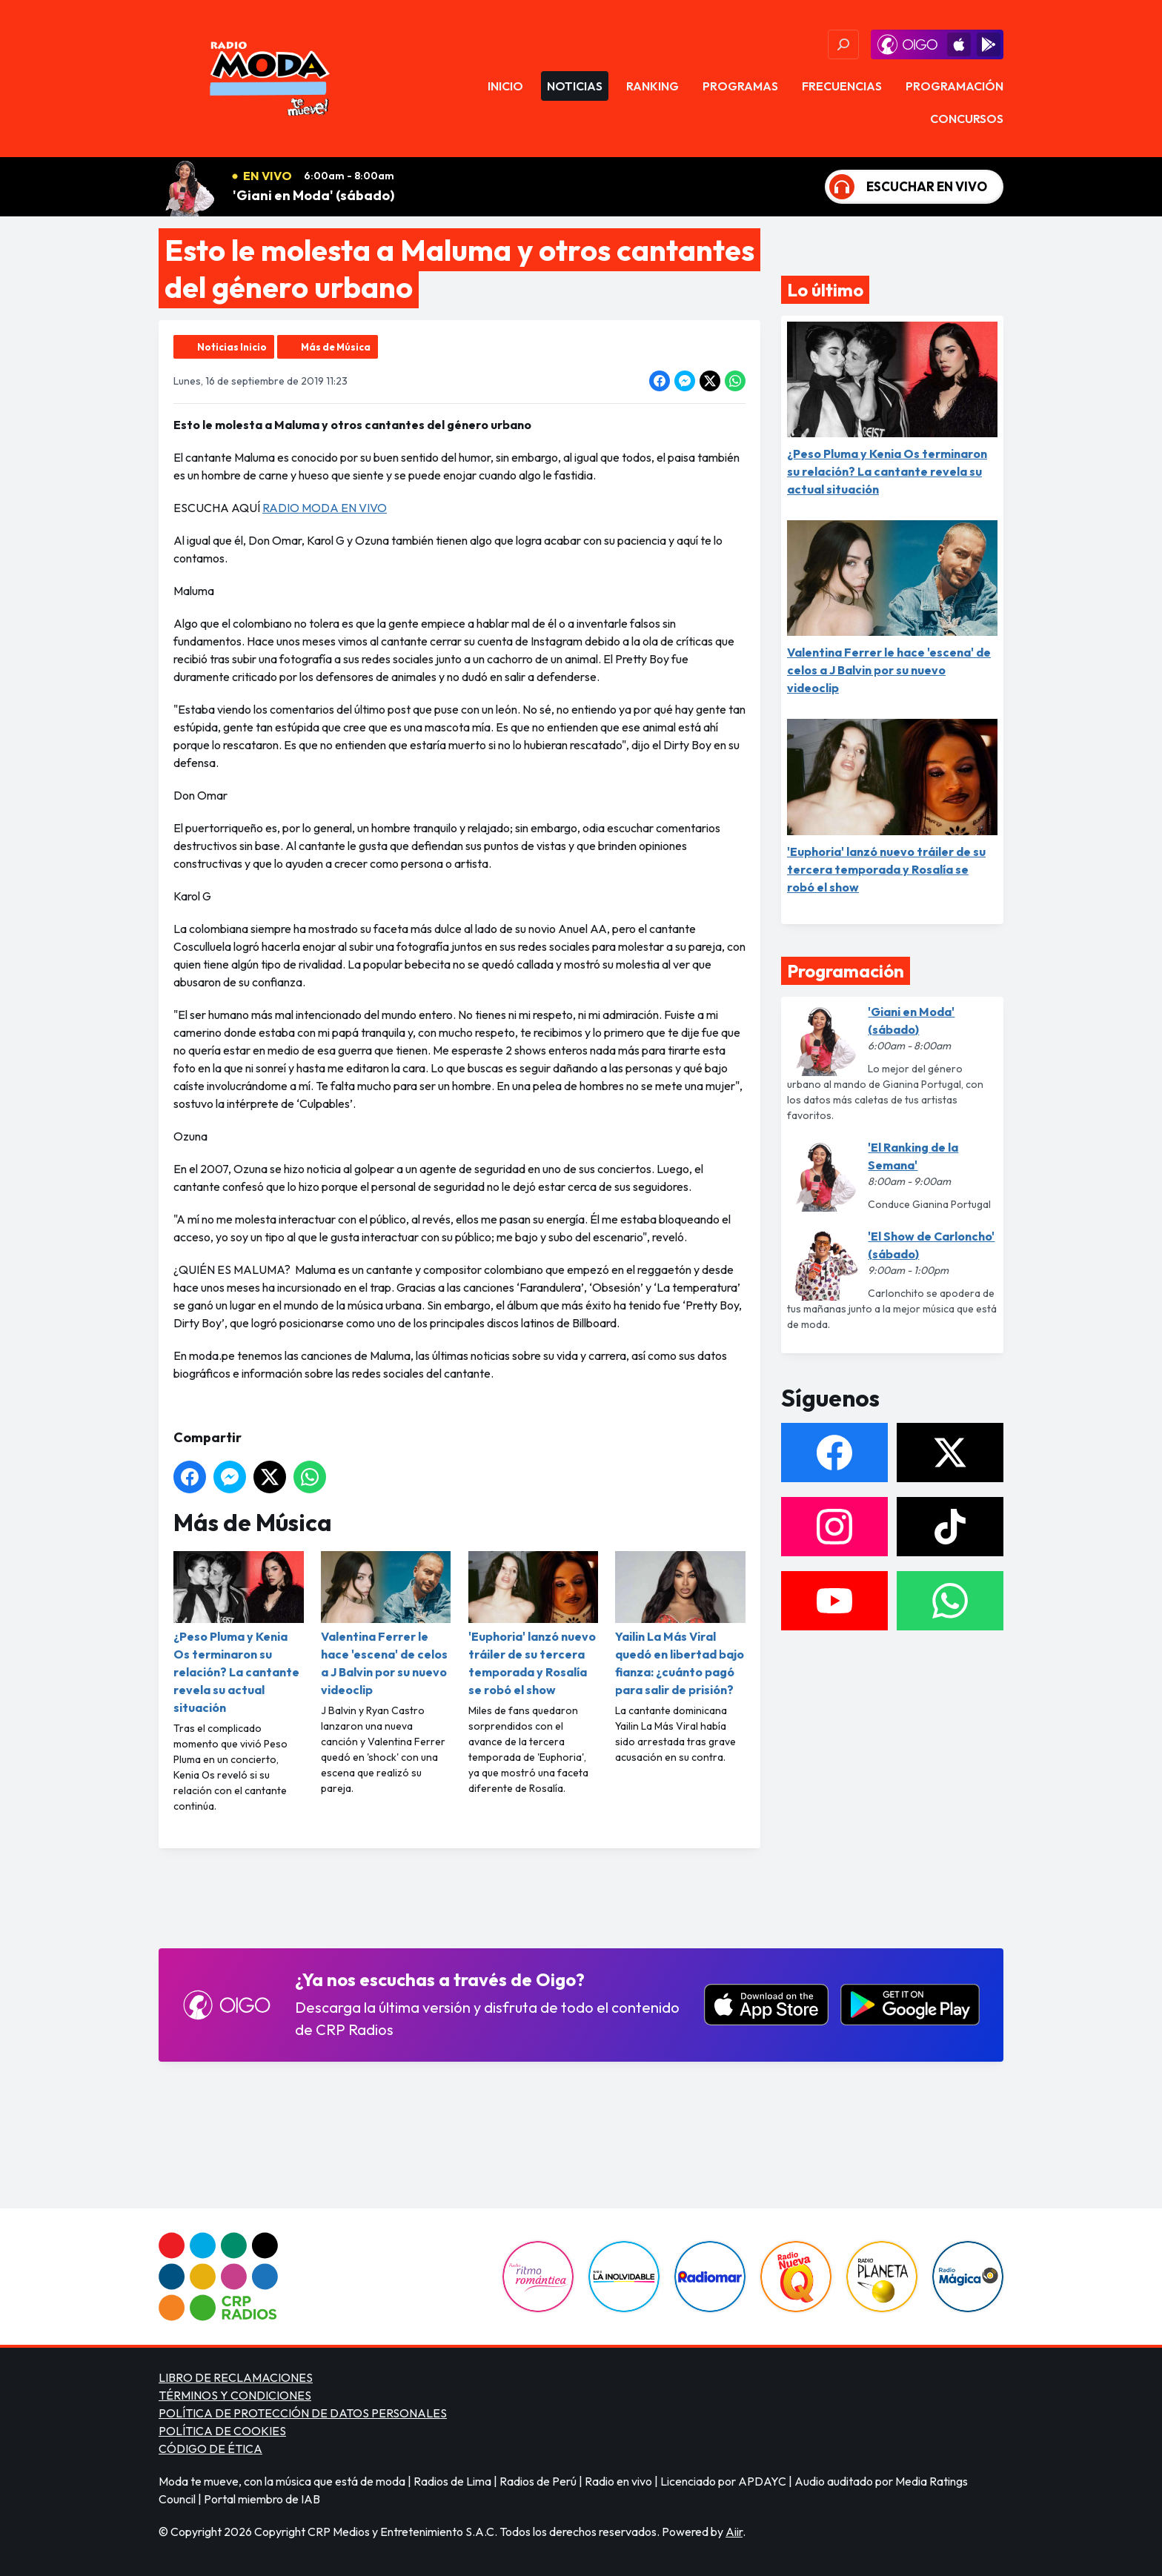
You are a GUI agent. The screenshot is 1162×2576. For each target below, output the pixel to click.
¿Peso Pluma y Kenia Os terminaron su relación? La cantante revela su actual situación (238, 1633)
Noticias (574, 86)
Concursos (966, 118)
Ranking (652, 86)
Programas (740, 86)
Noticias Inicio (232, 347)
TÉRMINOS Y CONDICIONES (235, 2395)
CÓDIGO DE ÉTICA (210, 2448)
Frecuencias (842, 86)
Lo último (825, 290)
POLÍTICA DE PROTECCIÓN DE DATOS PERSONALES (303, 2413)
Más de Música (336, 347)
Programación (954, 86)
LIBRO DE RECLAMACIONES (236, 2377)
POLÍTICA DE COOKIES (222, 2430)
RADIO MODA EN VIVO (324, 507)
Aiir (734, 2531)
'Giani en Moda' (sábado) (313, 195)
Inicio (505, 86)
